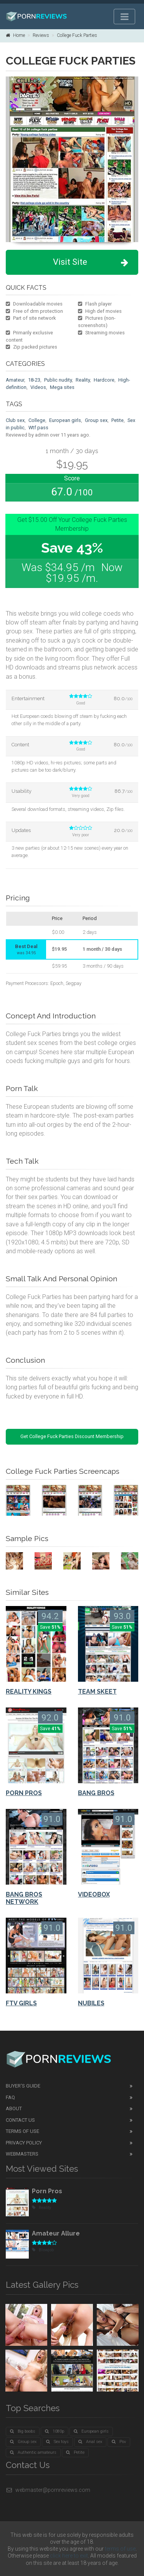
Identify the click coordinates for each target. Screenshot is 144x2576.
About (14, 2108)
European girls (65, 420)
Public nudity (58, 380)
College (36, 420)
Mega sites (62, 387)
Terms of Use (22, 2131)
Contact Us (20, 2120)
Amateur (15, 380)
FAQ (10, 2097)
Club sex (15, 420)
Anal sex (90, 2441)
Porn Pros (47, 2191)
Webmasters (22, 2154)
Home (15, 35)
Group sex (96, 420)
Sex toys (57, 2441)
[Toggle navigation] (124, 16)
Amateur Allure (56, 2233)
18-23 (34, 380)
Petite (117, 420)
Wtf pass (38, 427)
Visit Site (90, 262)
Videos (38, 387)
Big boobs (22, 2431)
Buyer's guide (23, 2086)
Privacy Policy (24, 2143)
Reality (83, 380)
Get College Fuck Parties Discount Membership (72, 1436)
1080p (54, 2431)
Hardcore (104, 380)
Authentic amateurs (33, 2452)
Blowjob (43, 2249)
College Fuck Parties (77, 35)
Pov (119, 2441)
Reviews (41, 35)
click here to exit (69, 2556)
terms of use (120, 2549)
